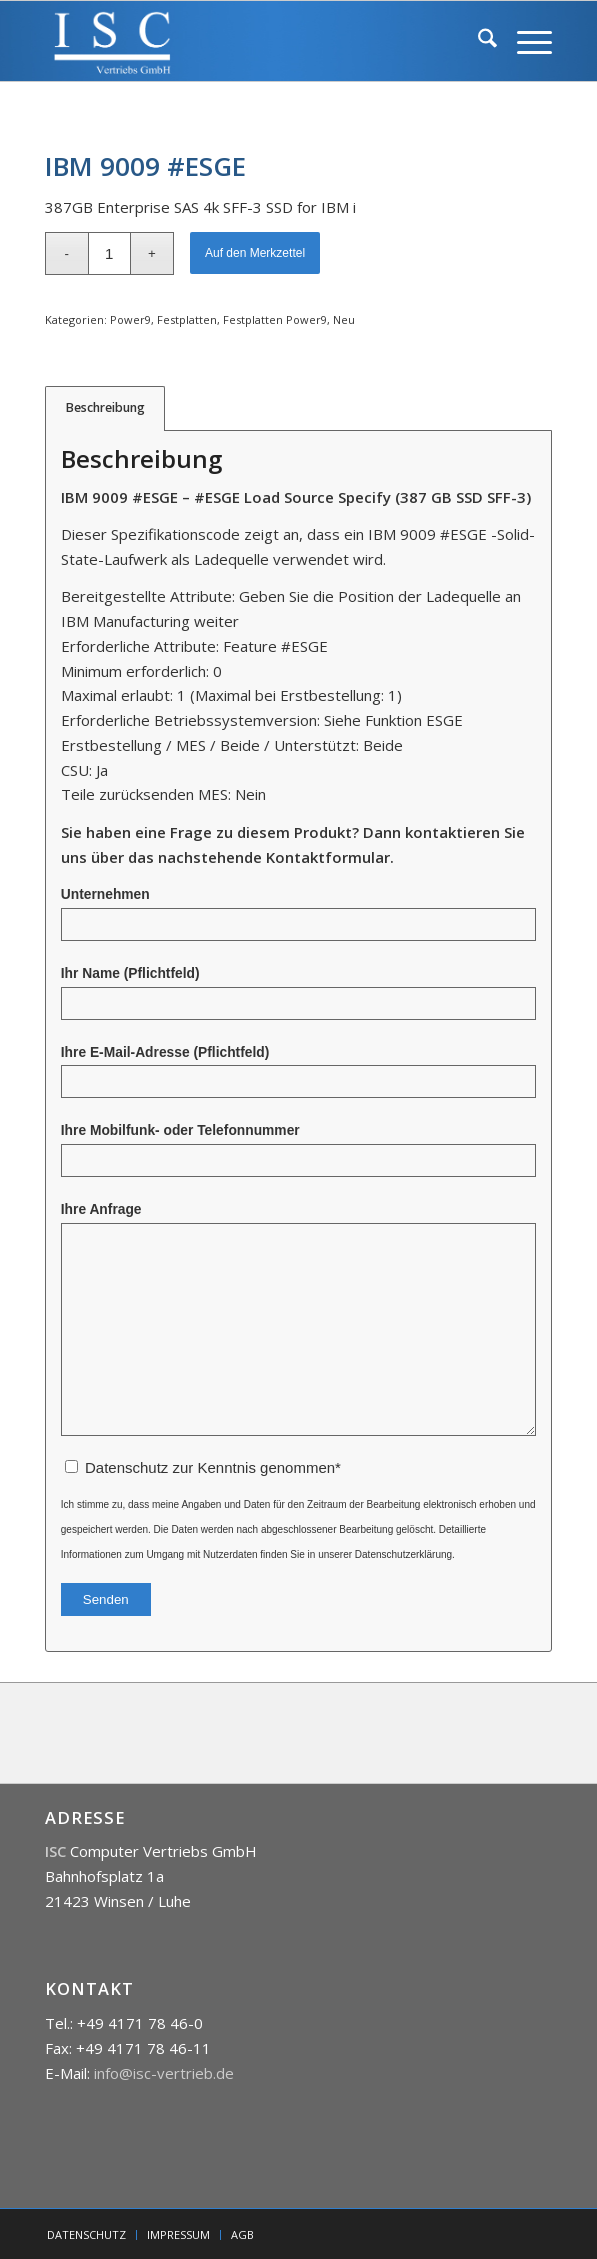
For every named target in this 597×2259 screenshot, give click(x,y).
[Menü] (524, 41)
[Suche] (477, 41)
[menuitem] (477, 41)
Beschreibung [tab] (105, 407)
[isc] (248, 41)
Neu (344, 319)
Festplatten (187, 319)
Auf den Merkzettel (255, 253)
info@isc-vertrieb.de (164, 2073)
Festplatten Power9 (275, 319)
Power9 (130, 319)
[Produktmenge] (109, 253)
